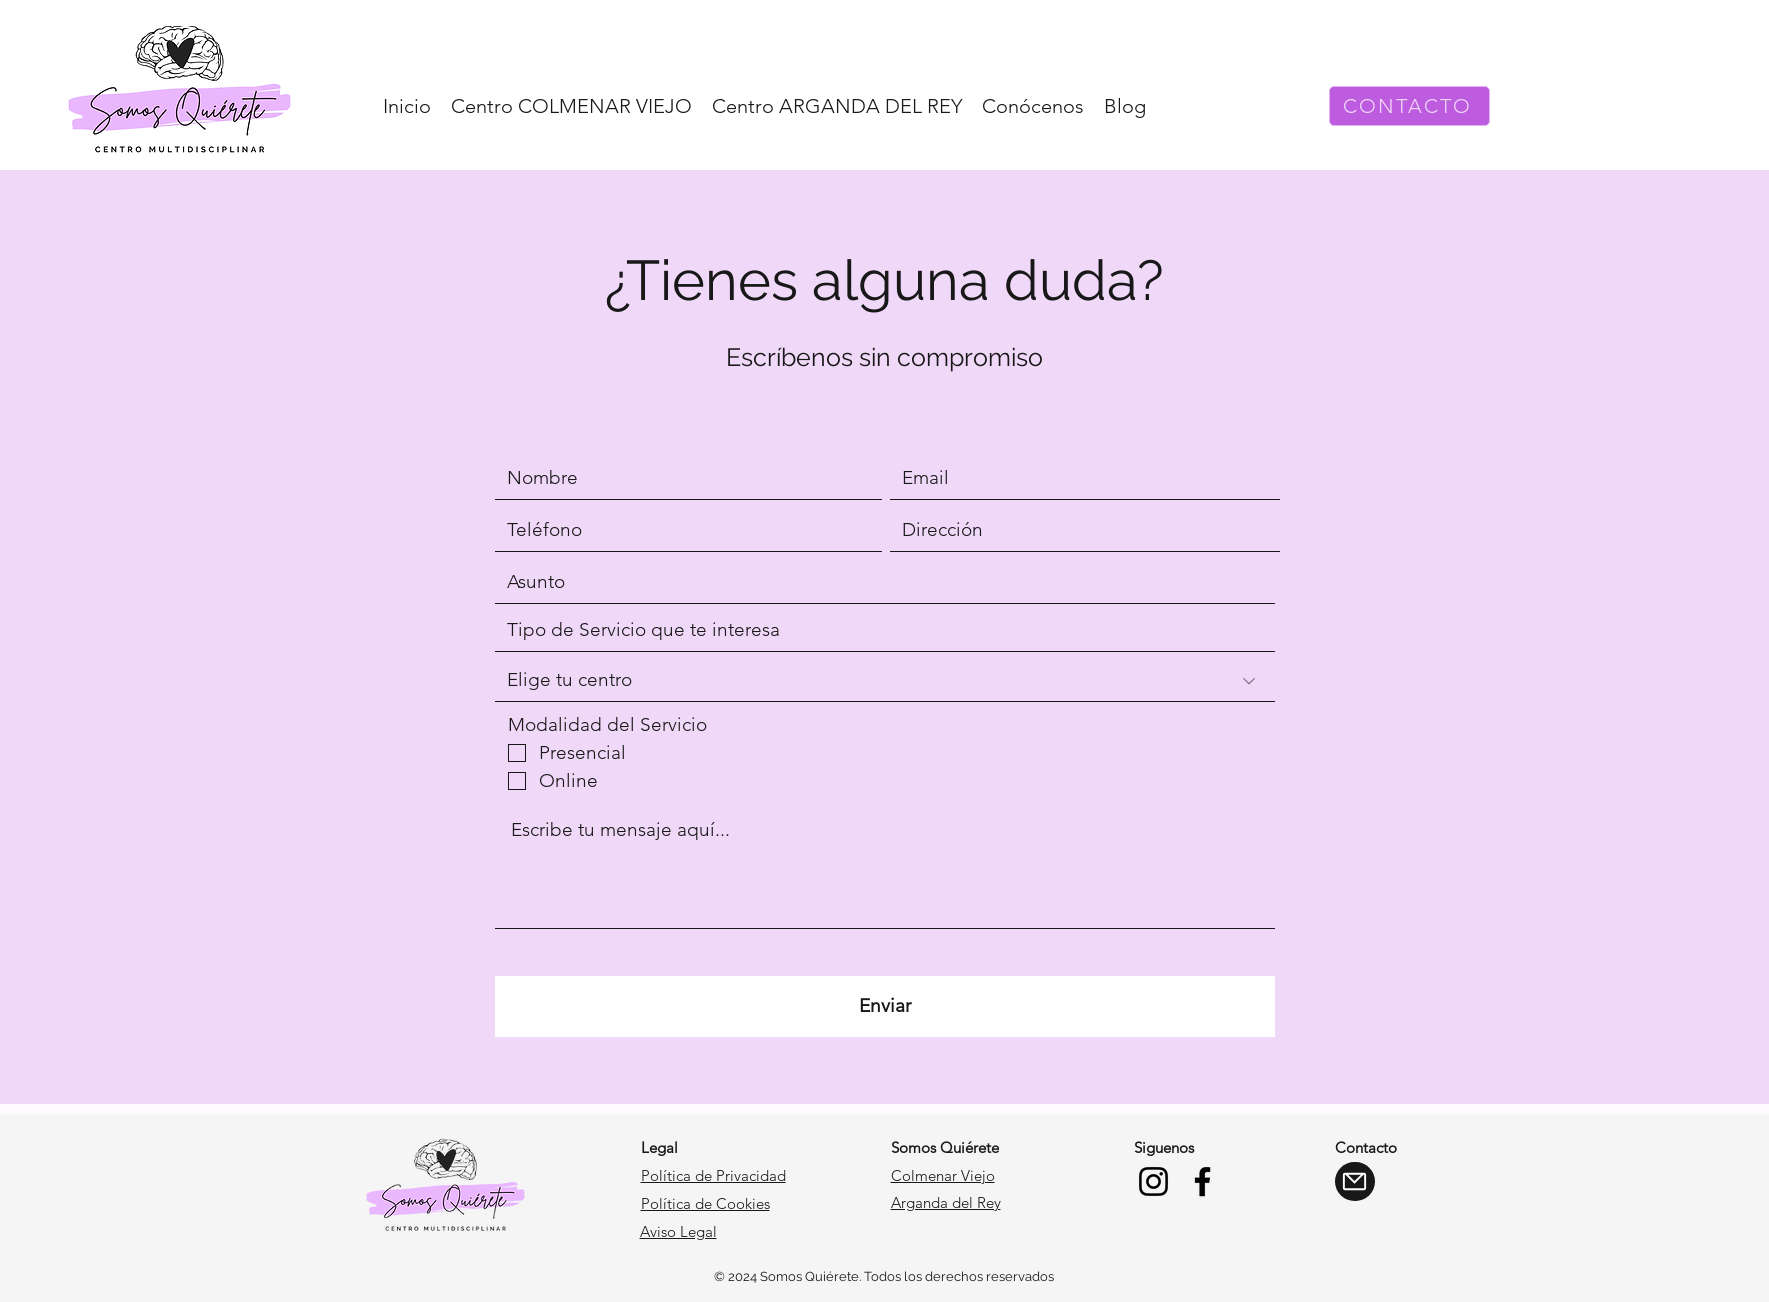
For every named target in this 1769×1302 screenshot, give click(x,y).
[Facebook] (1202, 1181)
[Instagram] (1153, 1181)
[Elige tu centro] (885, 681)
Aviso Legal (678, 1231)
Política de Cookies (705, 1203)
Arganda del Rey (946, 1202)
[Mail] (1355, 1181)
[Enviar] (885, 1006)
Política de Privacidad (713, 1175)
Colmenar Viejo (943, 1175)
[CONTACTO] (1409, 106)
